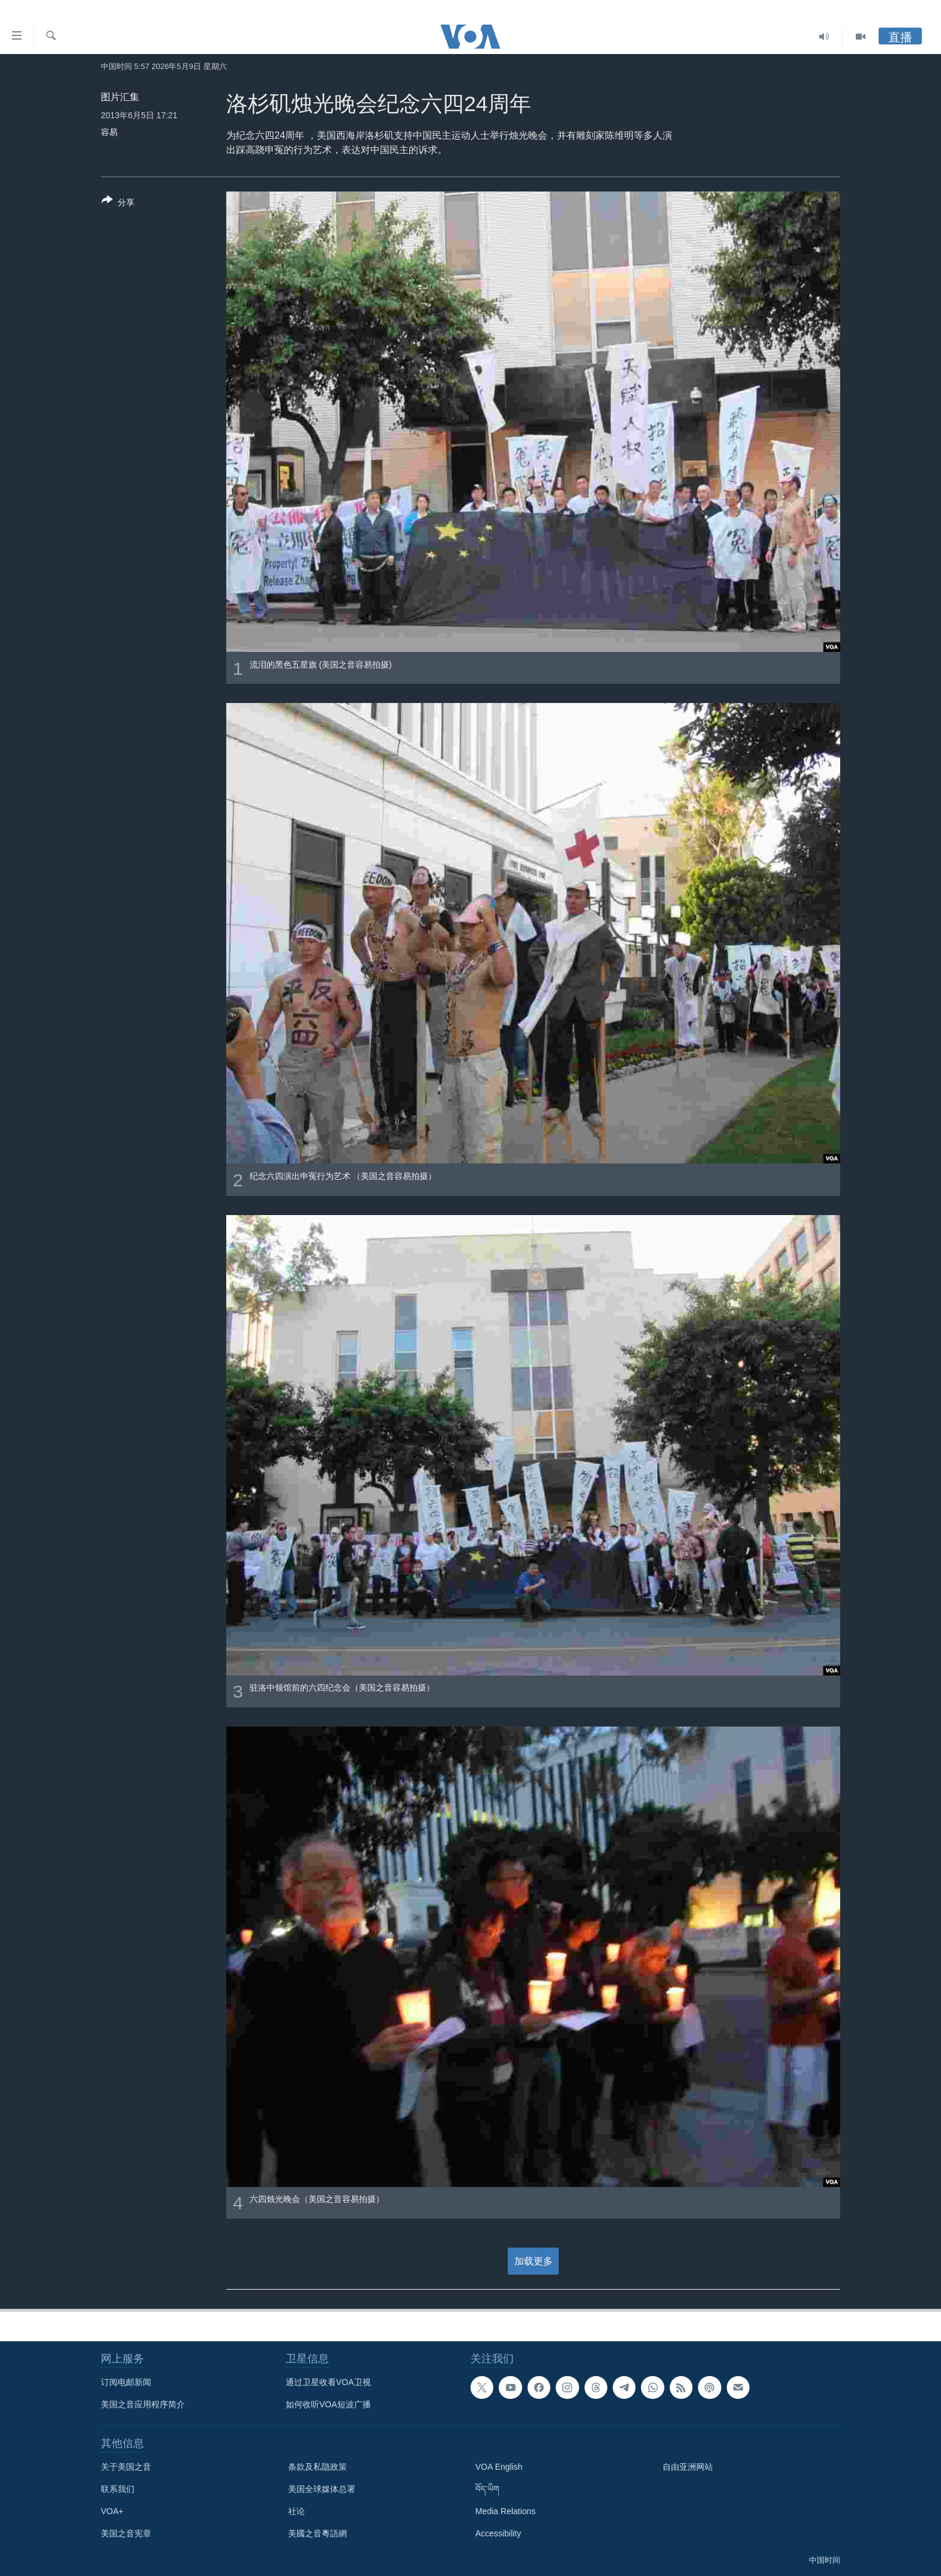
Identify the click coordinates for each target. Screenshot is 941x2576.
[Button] (117, 204)
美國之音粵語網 (317, 2533)
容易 (109, 132)
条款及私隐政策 (317, 2467)
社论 (296, 2511)
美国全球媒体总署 (321, 2489)
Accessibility (498, 2533)
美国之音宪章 (126, 2533)
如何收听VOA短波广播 (328, 2404)
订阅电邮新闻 (126, 2382)
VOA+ (112, 2511)
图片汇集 (120, 97)
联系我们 (117, 2489)
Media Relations (505, 2511)
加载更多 (533, 2261)
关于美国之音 (126, 2467)
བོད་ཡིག (487, 2489)
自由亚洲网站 (688, 2467)
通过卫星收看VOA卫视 (328, 2382)
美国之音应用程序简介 (143, 2404)
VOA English (499, 2467)
